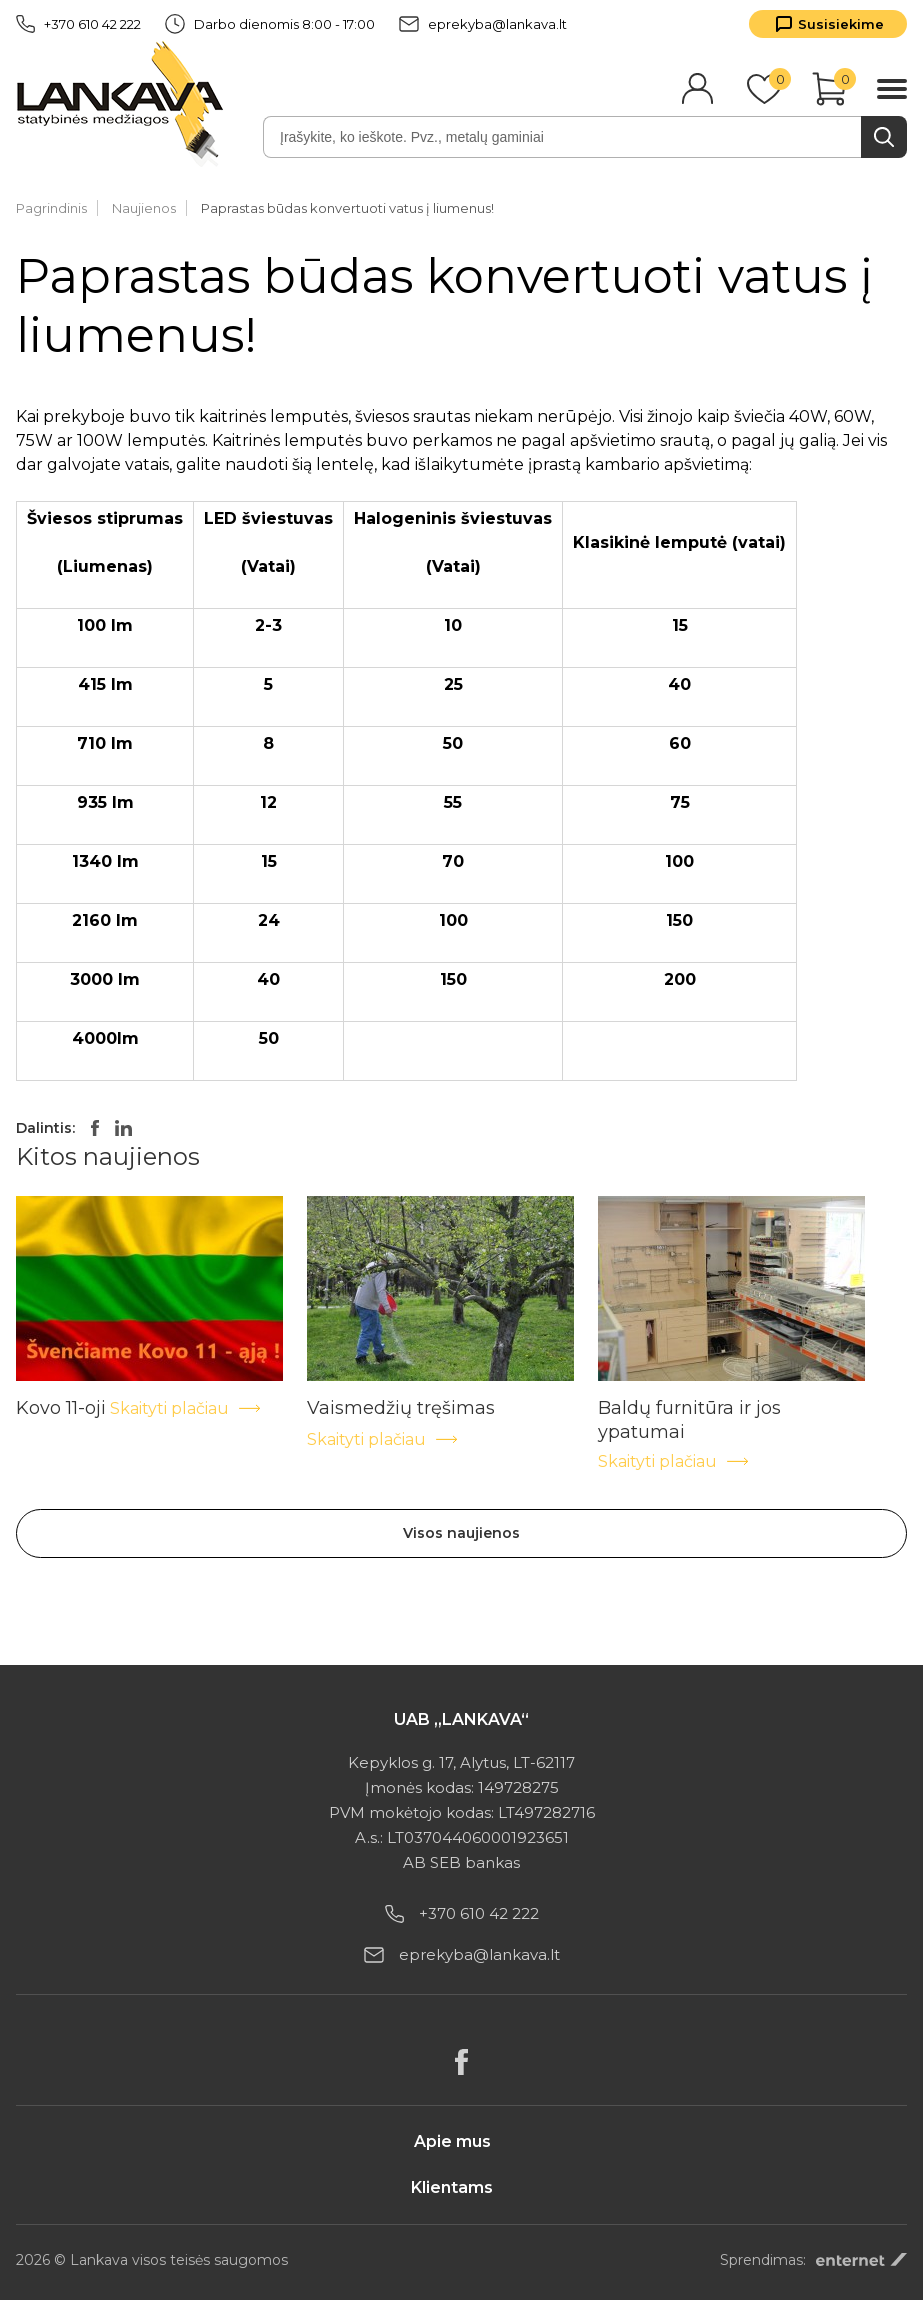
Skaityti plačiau (186, 1408)
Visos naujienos (461, 1533)
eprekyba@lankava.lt (483, 24)
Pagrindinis (51, 208)
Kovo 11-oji (61, 1408)
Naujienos (144, 208)
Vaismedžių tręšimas (401, 1408)
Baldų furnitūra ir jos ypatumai (689, 1408)
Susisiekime (841, 24)
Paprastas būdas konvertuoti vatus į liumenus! (347, 208)
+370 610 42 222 (78, 24)
